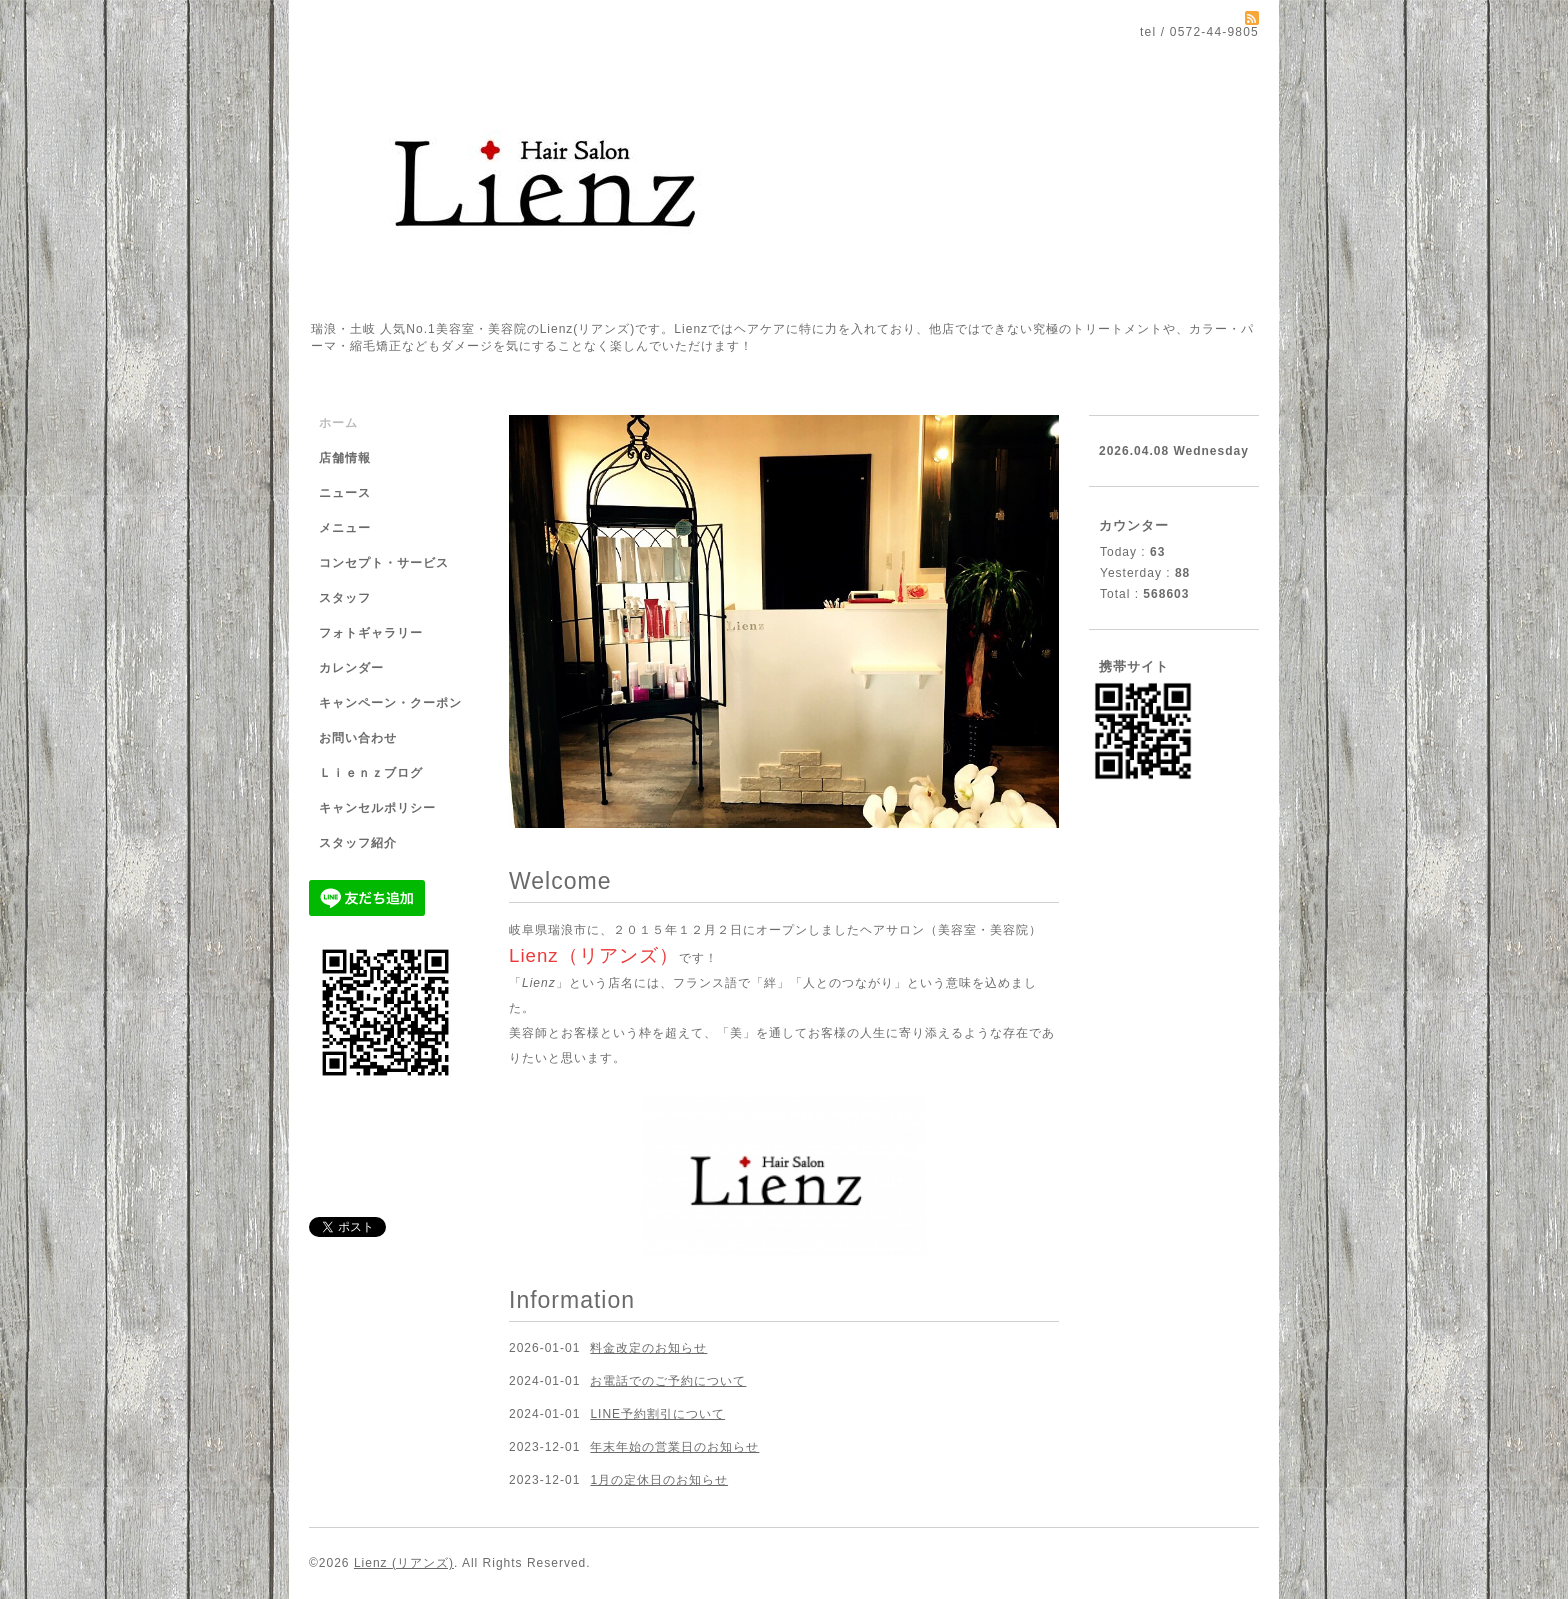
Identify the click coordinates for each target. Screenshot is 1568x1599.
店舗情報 (345, 458)
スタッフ (345, 598)
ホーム (338, 423)
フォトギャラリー (371, 633)
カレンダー (351, 668)
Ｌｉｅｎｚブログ (371, 773)
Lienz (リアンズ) (404, 1563)
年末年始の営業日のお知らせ (674, 1447)
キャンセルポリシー (377, 808)
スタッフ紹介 (358, 843)
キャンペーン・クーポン (390, 703)
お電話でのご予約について (668, 1381)
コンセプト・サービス (384, 563)
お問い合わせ (358, 738)
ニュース (345, 493)
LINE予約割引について (657, 1414)
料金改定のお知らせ (648, 1348)
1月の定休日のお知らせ (659, 1480)
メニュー (345, 528)
